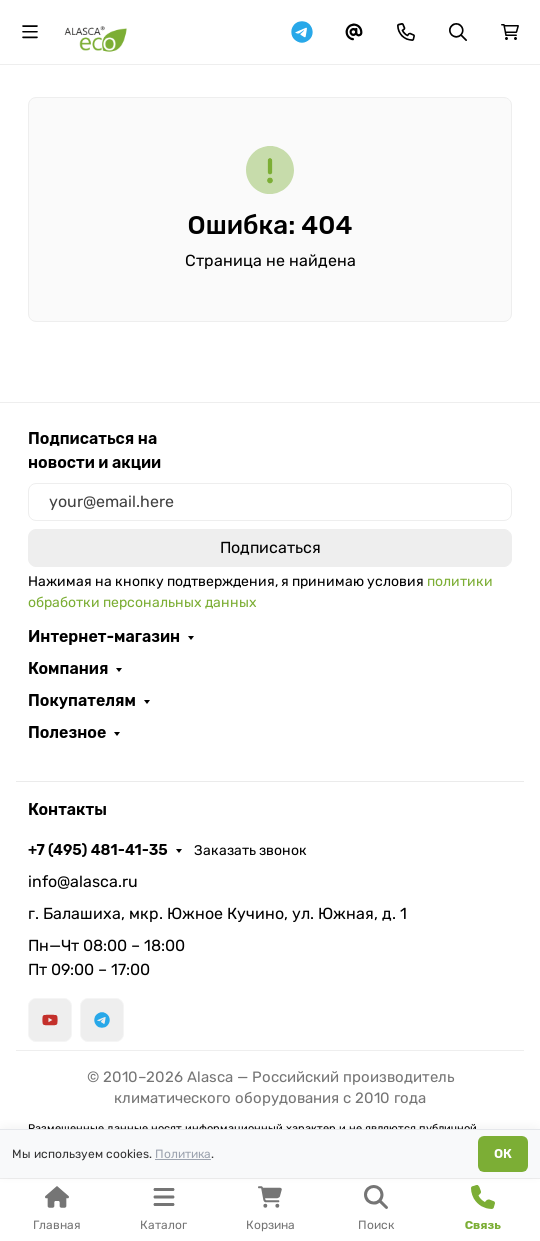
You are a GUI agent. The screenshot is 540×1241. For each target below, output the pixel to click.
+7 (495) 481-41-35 (98, 850)
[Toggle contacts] (406, 32)
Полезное (67, 733)
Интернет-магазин (104, 637)
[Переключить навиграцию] (30, 32)
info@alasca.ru (83, 881)
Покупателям (82, 701)
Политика (183, 1154)
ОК (503, 1153)
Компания (68, 669)
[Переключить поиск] (458, 32)
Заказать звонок (250, 850)
